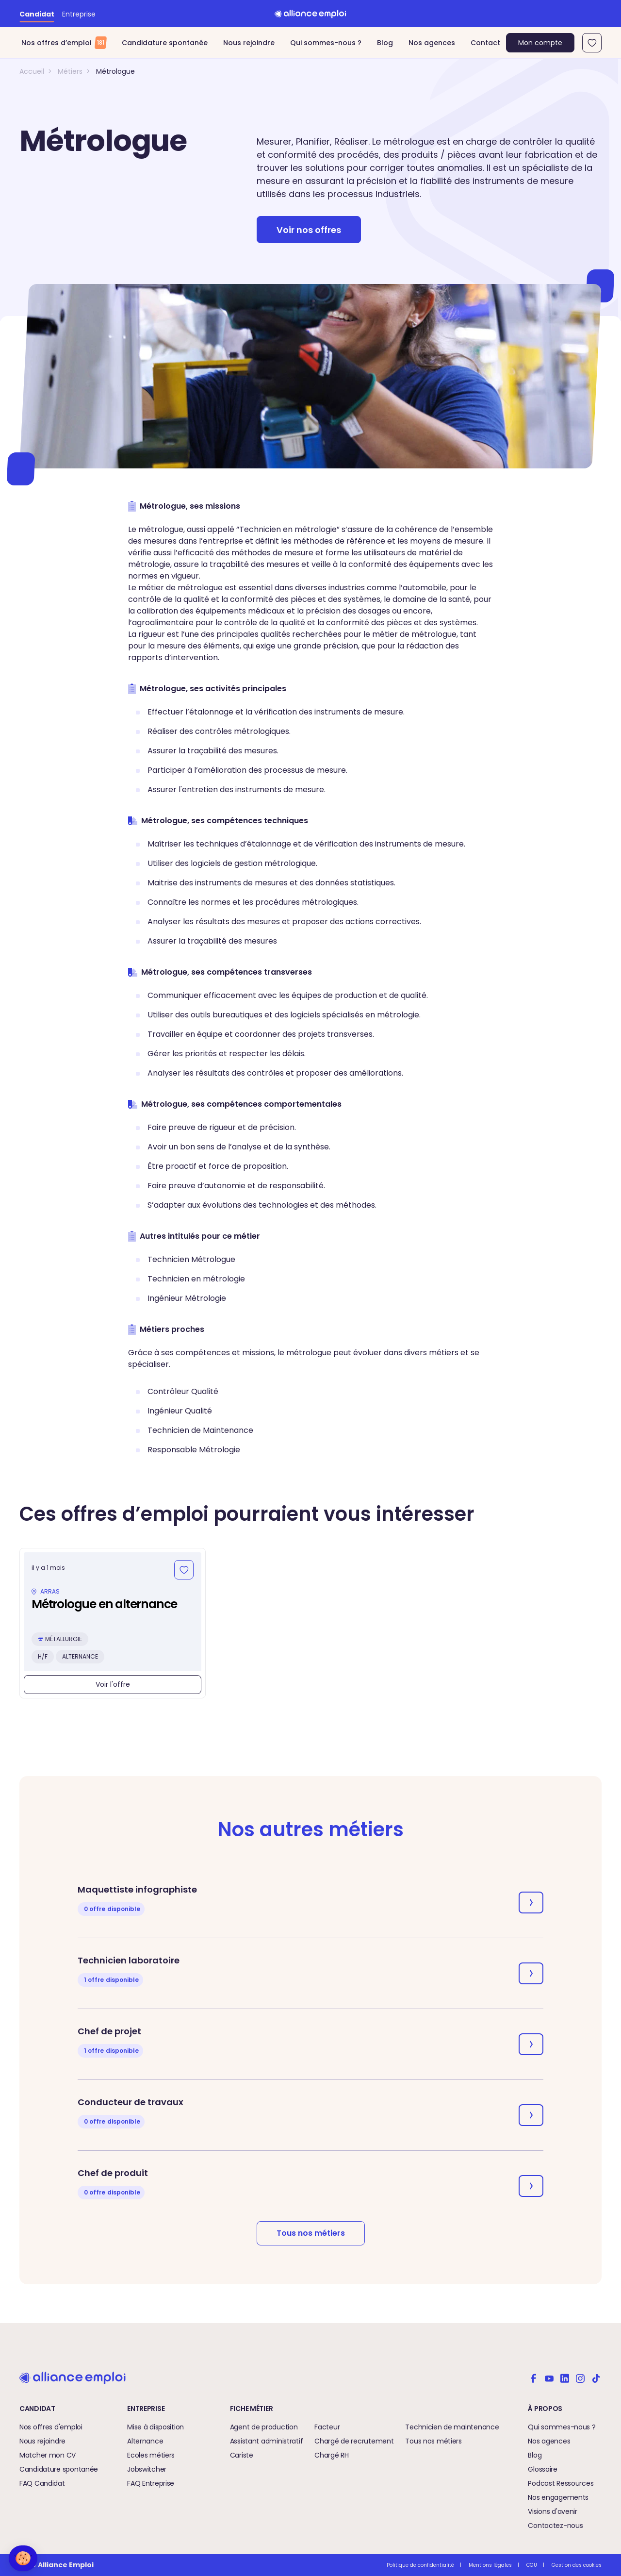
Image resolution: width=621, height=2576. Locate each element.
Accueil (31, 71)
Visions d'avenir (552, 2511)
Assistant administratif (266, 2441)
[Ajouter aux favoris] (184, 1569)
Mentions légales (490, 2565)
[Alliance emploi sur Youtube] (549, 2377)
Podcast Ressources (560, 2483)
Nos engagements (558, 2497)
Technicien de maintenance (452, 2427)
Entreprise (79, 14)
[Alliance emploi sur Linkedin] (565, 2377)
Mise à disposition (155, 2427)
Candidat (36, 14)
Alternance (145, 2441)
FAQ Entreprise (150, 2483)
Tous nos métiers (311, 2233)
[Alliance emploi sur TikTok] (596, 2377)
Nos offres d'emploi (50, 2427)
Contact (485, 43)
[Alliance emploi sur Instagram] (580, 2377)
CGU (531, 2565)
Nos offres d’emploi (63, 42)
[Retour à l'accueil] (310, 13)
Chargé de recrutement (353, 2441)
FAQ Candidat (42, 2483)
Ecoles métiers (151, 2455)
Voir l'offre (113, 1684)
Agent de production (264, 2427)
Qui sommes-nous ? (325, 43)
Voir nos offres (309, 230)
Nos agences (432, 43)
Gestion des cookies (577, 2565)
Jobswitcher (146, 2469)
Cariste (241, 2455)
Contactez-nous (555, 2525)
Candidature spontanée (165, 43)
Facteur (327, 2427)
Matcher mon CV (47, 2455)
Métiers (70, 71)
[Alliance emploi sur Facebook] (533, 2377)
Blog (385, 43)
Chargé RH (331, 2455)
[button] (23, 2558)
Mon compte (540, 43)
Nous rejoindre (249, 43)
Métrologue (115, 71)
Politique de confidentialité (420, 2565)
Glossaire (542, 2469)
